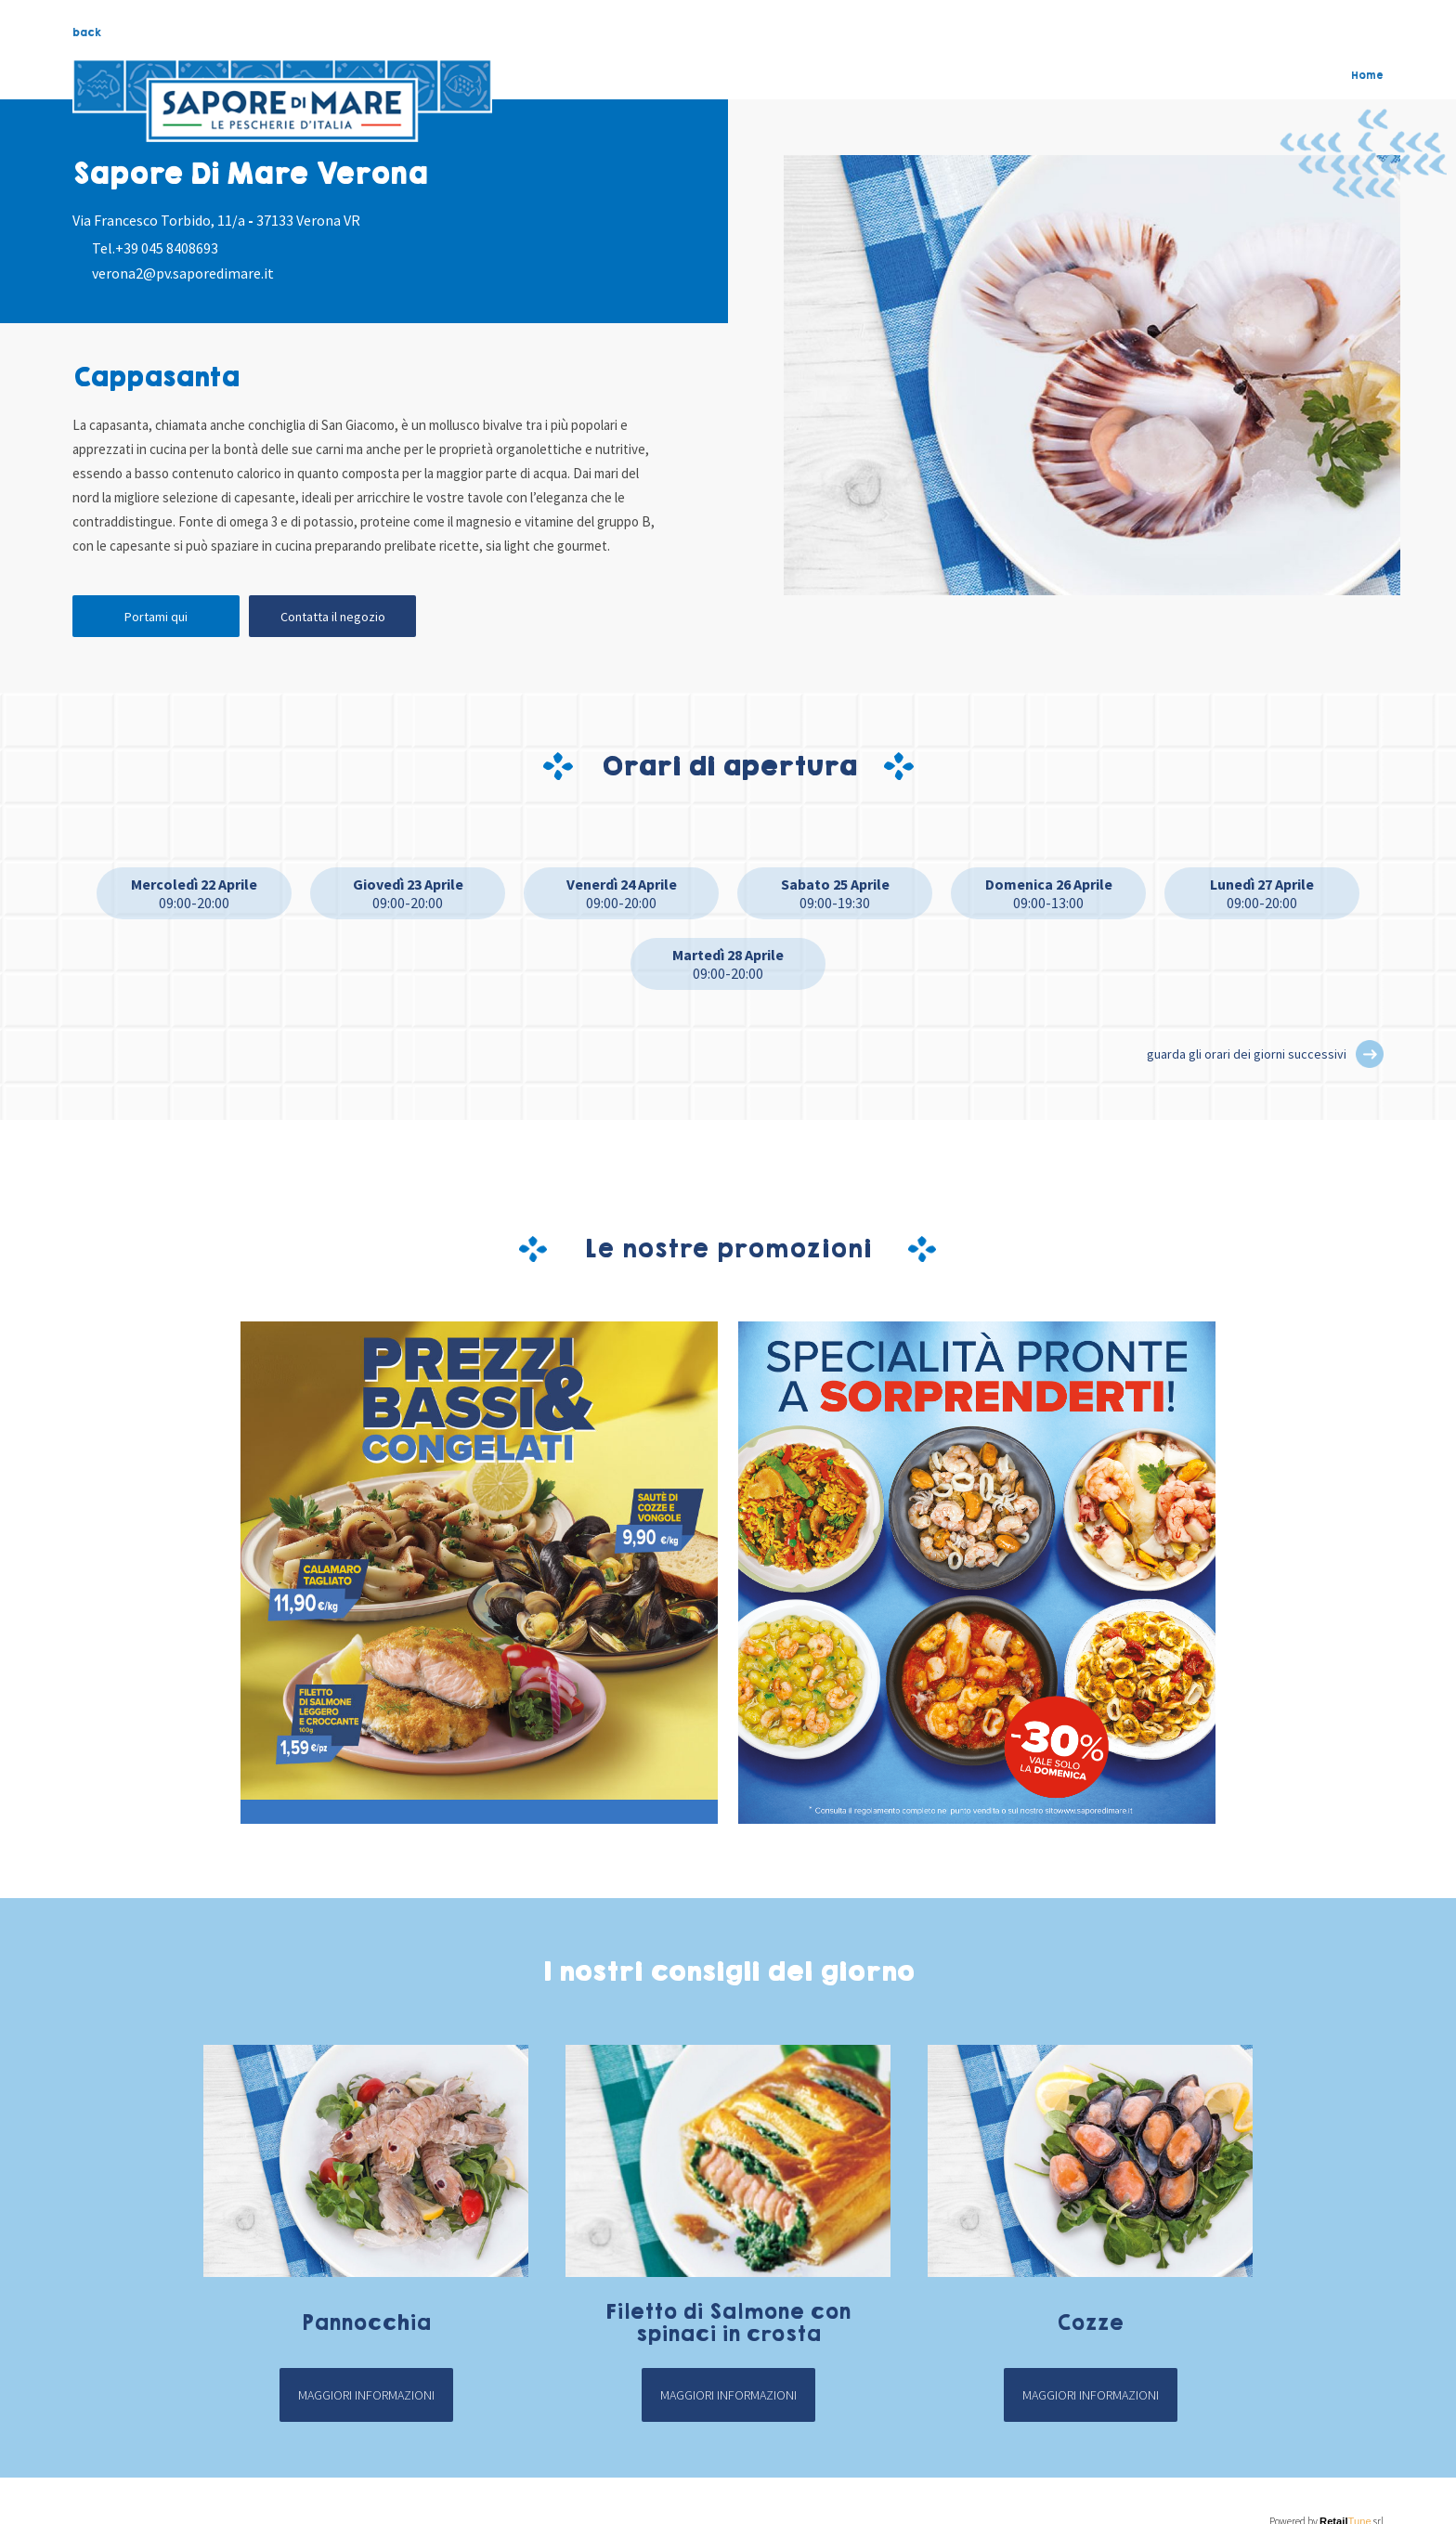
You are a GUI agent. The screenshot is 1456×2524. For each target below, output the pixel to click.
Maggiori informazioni (366, 2395)
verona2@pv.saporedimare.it (183, 273)
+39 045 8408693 (166, 248)
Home (1367, 75)
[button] (1370, 1054)
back (86, 32)
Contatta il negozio (332, 616)
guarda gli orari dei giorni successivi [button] (1246, 1054)
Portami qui (156, 616)
